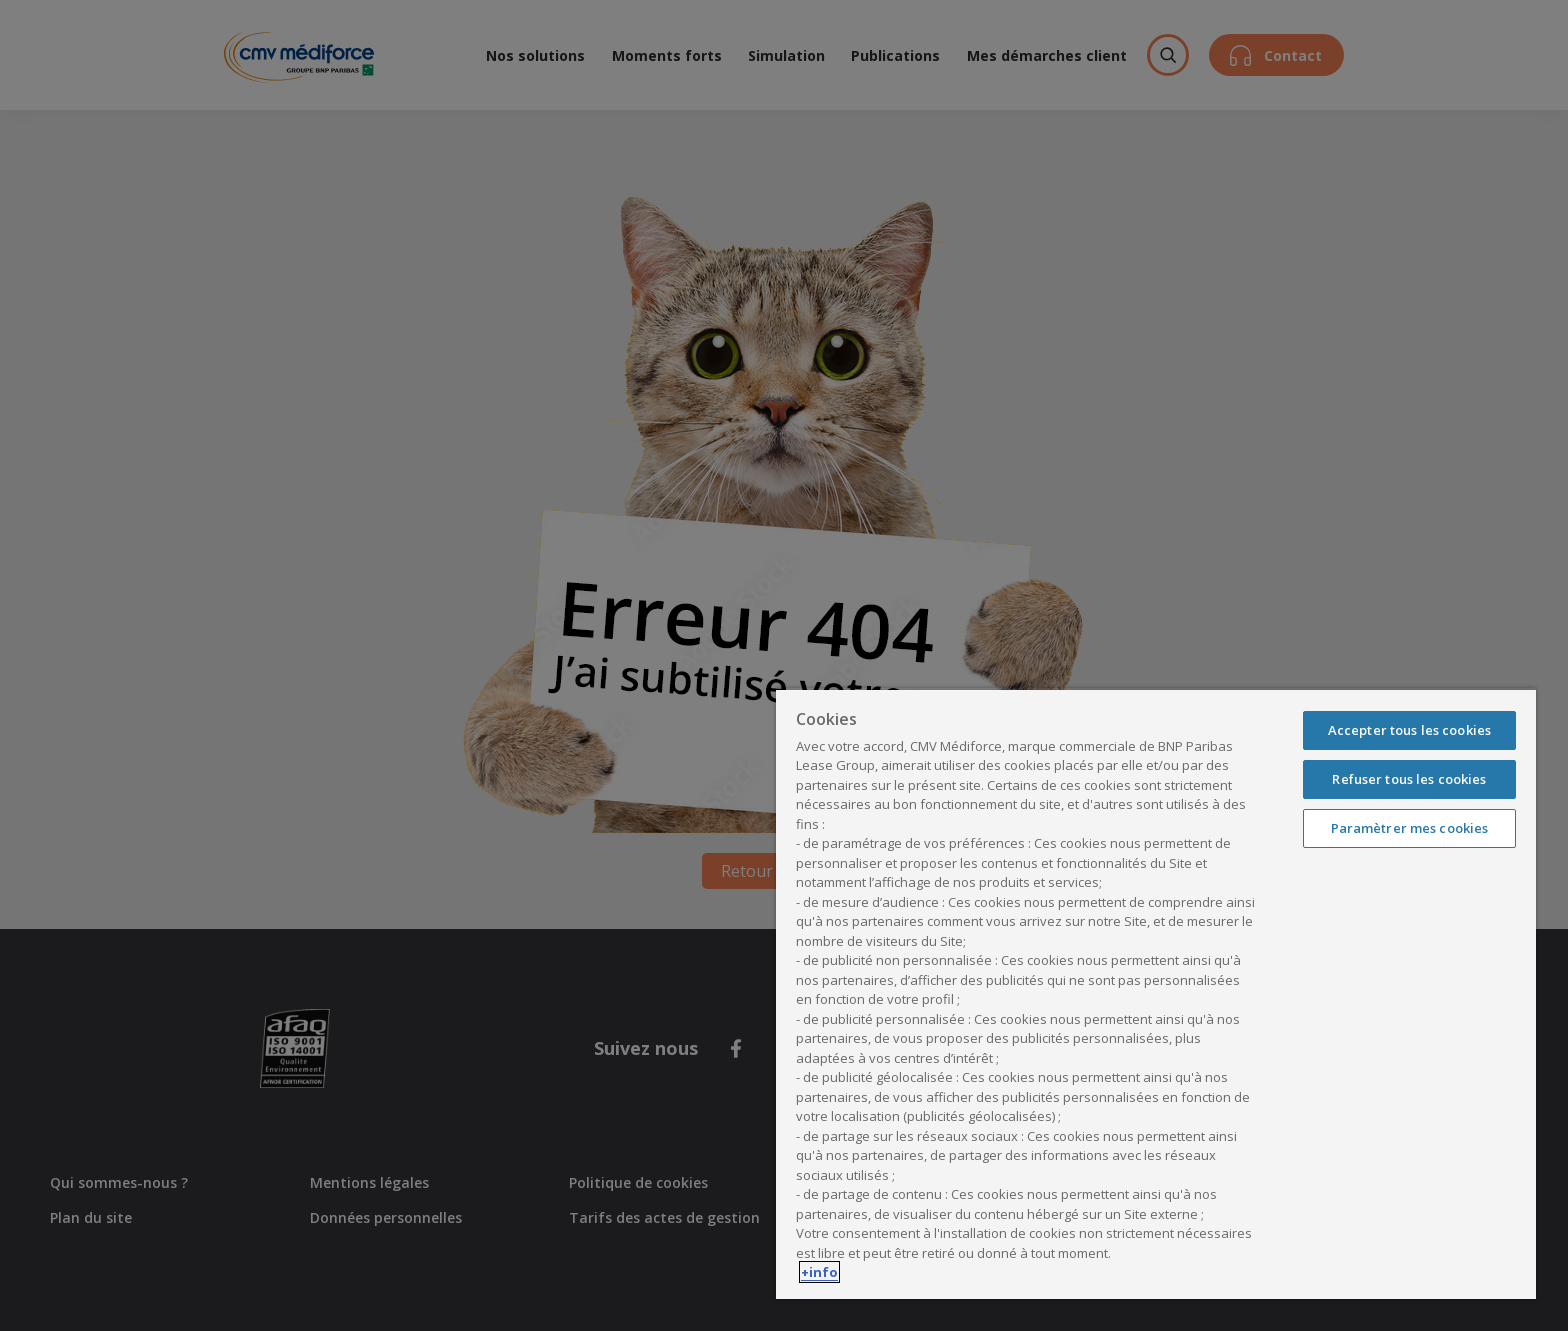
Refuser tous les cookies (1409, 779)
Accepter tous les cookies (1409, 730)
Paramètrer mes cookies (1410, 828)
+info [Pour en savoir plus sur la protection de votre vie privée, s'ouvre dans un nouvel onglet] (819, 1272)
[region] (1156, 993)
